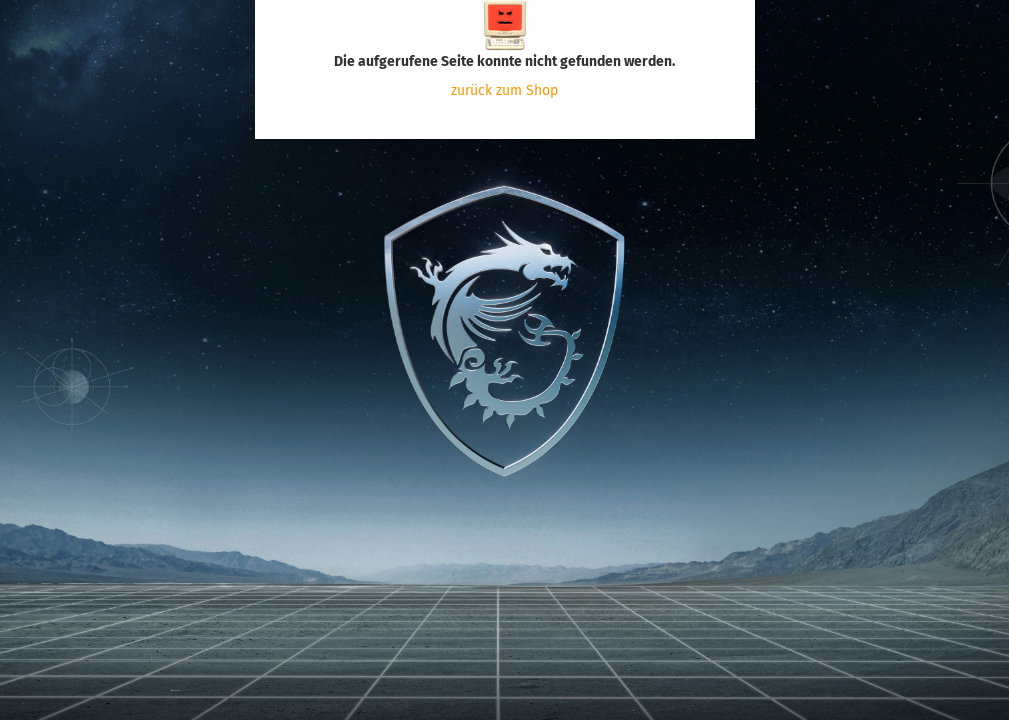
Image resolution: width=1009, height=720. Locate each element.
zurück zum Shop (504, 90)
